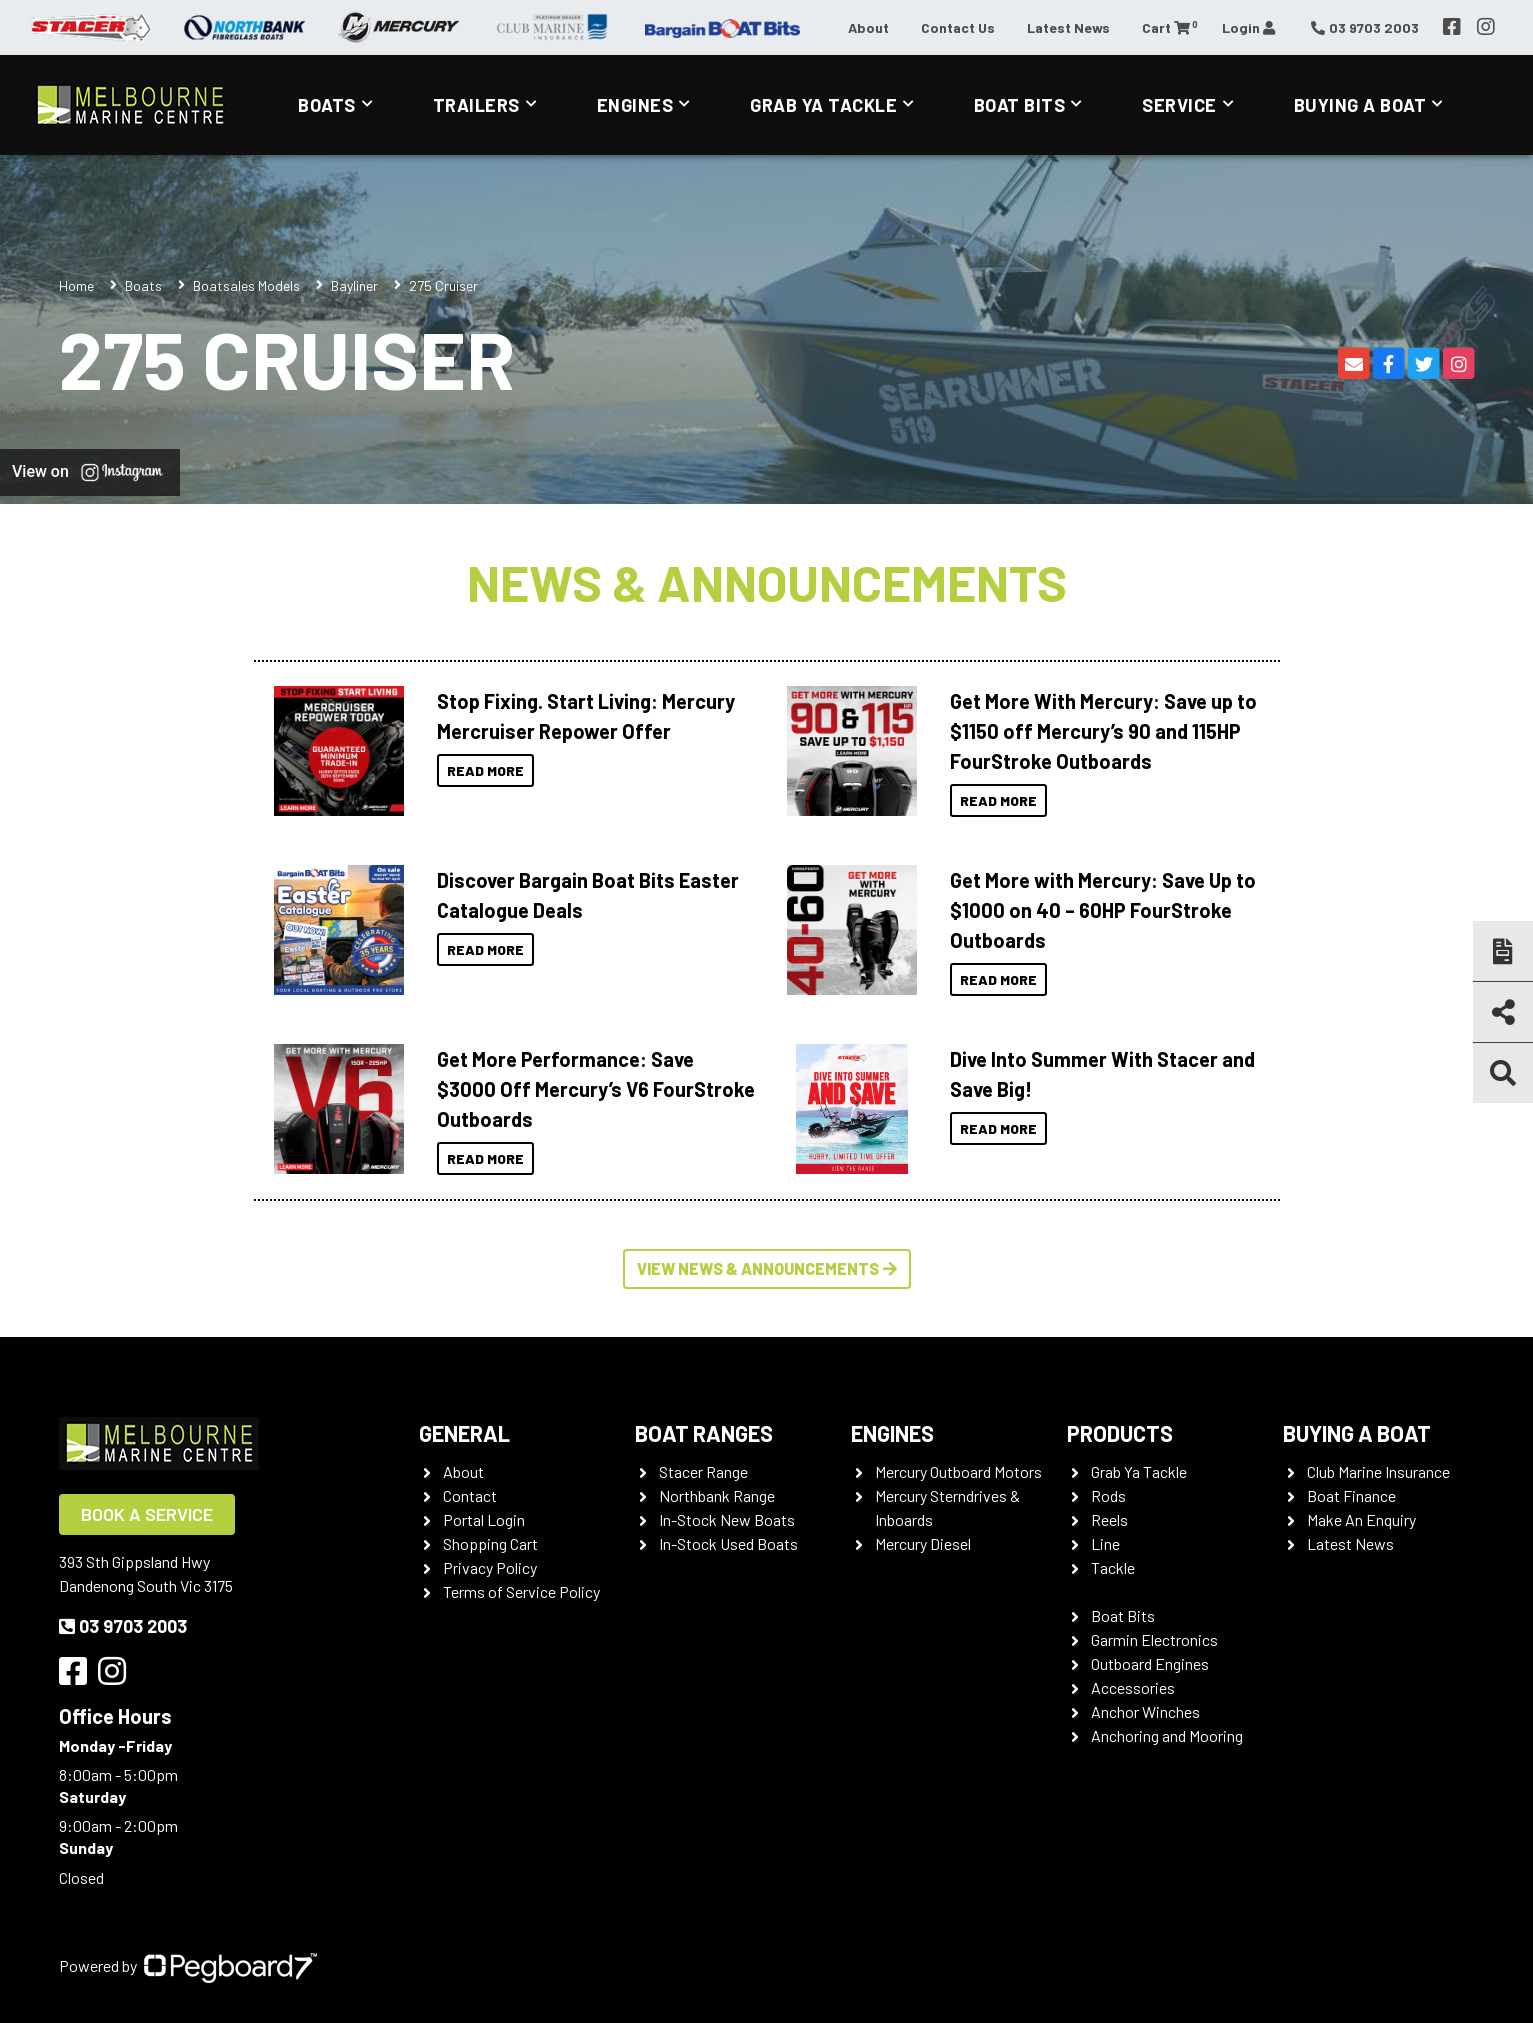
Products (1120, 1433)
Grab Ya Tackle (823, 105)
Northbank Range (717, 1495)
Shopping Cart (490, 1543)
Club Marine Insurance (1378, 1471)
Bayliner (354, 285)
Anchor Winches (1145, 1711)
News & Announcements (767, 582)
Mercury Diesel (923, 1543)
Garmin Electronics (1154, 1639)
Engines (635, 105)
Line (1105, 1543)
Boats (327, 105)
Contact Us (958, 27)
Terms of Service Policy (521, 1591)
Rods (1108, 1495)
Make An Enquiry (1361, 1519)
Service (1179, 105)
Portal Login (484, 1519)
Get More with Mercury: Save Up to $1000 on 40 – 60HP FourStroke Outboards (1103, 910)
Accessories (1133, 1687)
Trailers (476, 105)
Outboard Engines (1150, 1663)
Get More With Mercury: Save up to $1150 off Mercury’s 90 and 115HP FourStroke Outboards (1103, 731)
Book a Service (147, 1514)
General (464, 1433)
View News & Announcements (767, 1268)
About (868, 27)
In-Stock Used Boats (728, 1543)
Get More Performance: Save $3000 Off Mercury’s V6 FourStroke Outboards (596, 1089)
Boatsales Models (246, 285)
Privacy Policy (490, 1567)
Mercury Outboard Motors (958, 1471)
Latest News (1068, 27)
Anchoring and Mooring (1167, 1735)
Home (76, 285)
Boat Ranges (704, 1433)
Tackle (1113, 1567)
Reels (1109, 1519)
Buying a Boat (1360, 105)
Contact (470, 1495)
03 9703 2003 (123, 1626)
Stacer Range (703, 1471)
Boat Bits (1020, 105)
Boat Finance (1351, 1495)
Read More (485, 770)
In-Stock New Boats (727, 1519)
